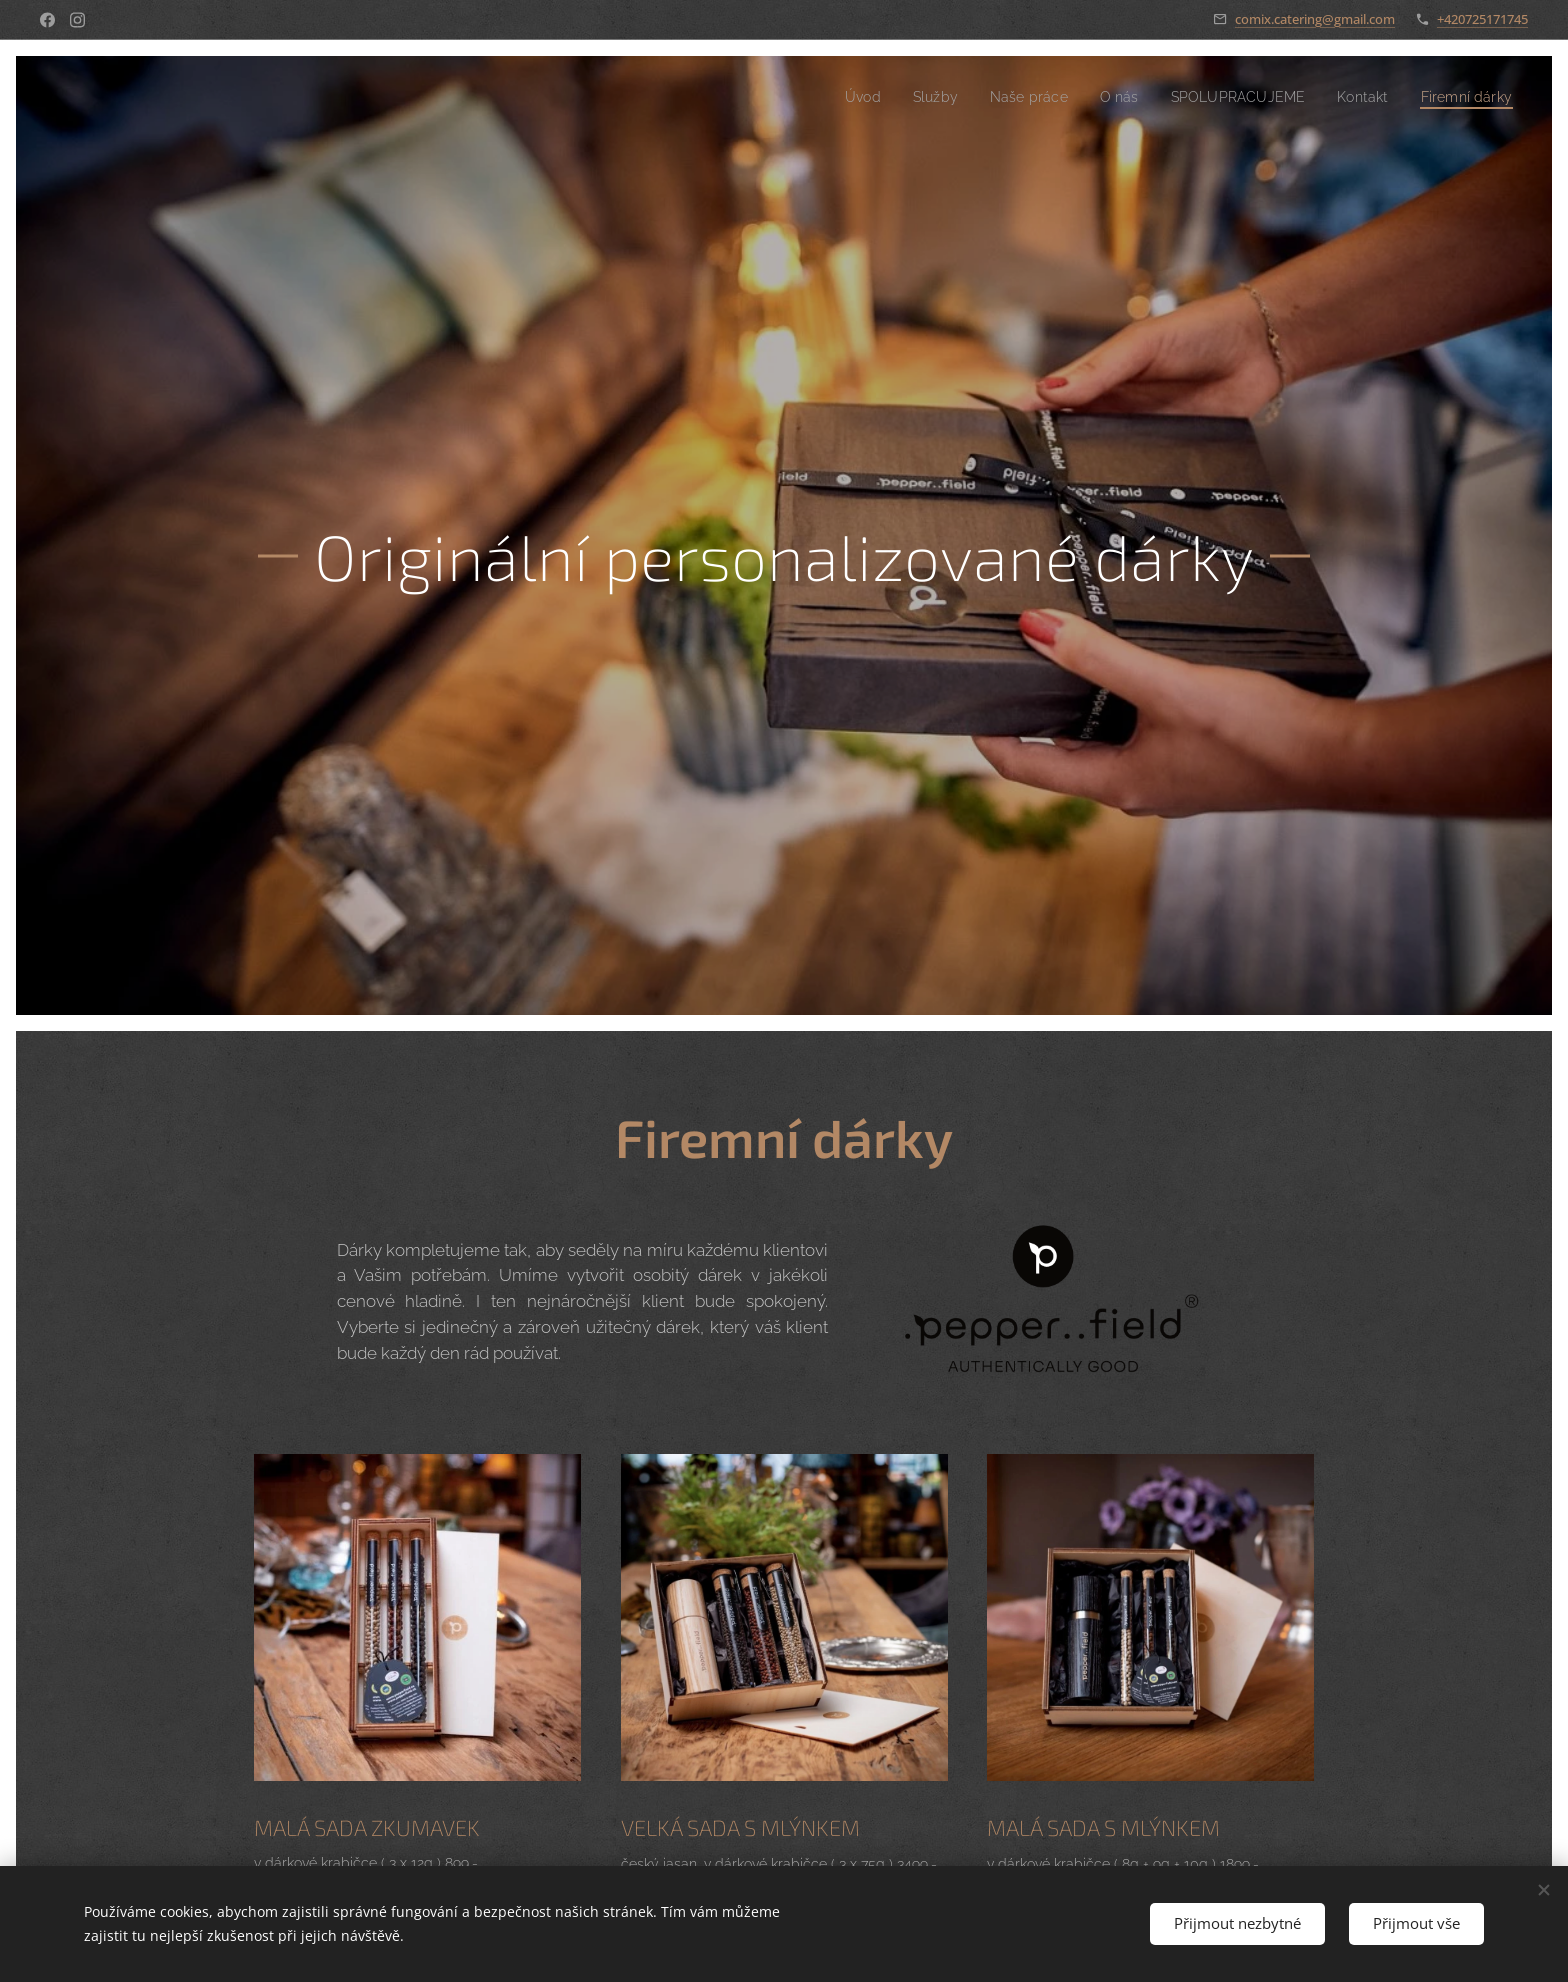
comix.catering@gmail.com (1315, 19)
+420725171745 (1482, 19)
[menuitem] (828, 97)
